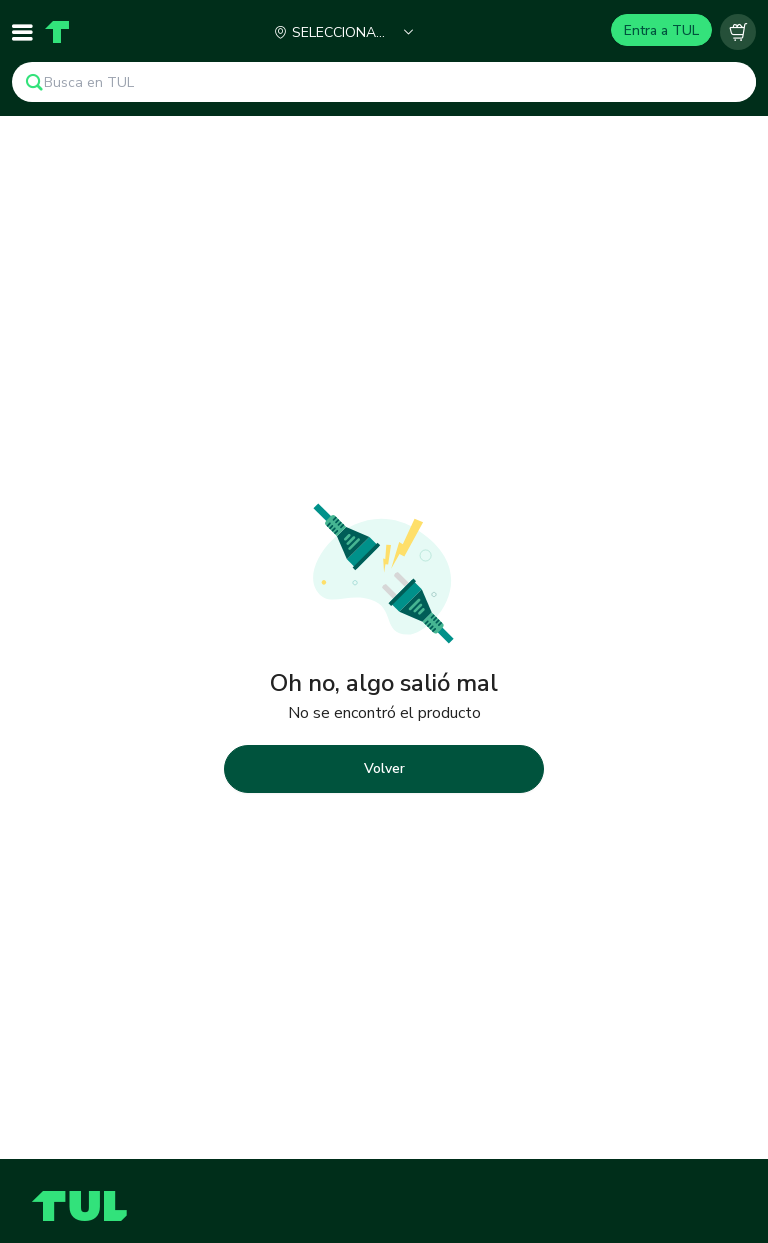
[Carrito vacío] (738, 32)
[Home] (57, 32)
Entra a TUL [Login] (661, 30)
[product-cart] (738, 32)
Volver (384, 768)
